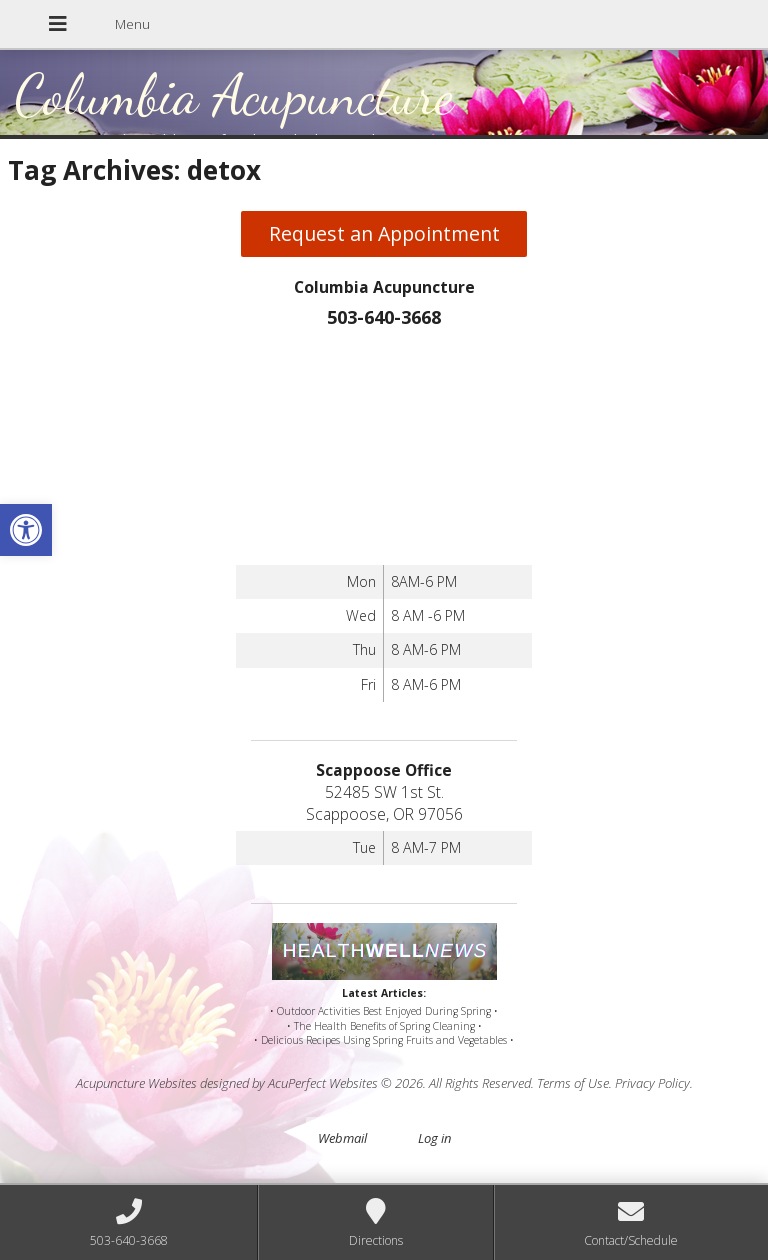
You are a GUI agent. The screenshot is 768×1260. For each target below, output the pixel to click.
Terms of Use (573, 1083)
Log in (434, 1138)
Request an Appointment (384, 233)
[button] (26, 530)
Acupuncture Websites (136, 1083)
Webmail (342, 1138)
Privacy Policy (652, 1083)
